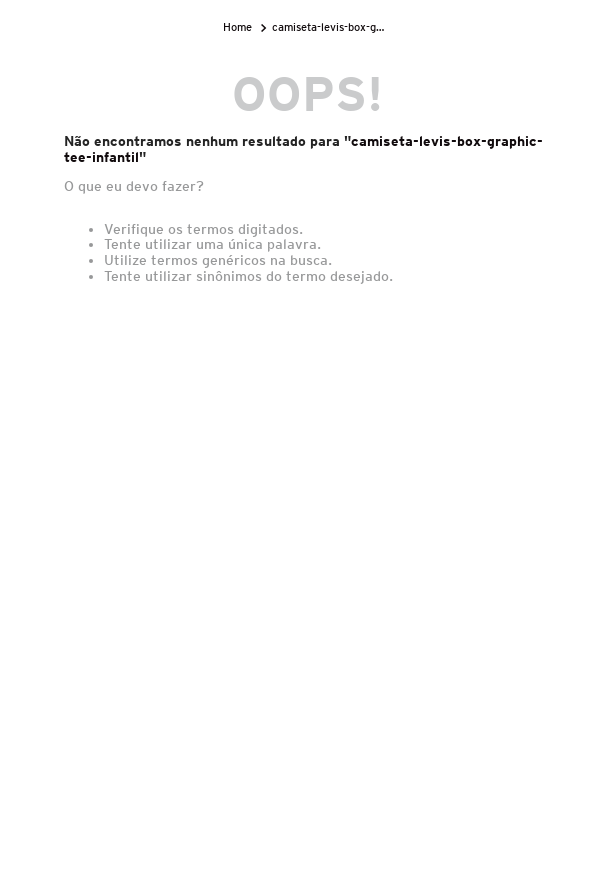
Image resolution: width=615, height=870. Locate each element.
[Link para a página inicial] (239, 27)
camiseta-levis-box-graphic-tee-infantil (330, 27)
